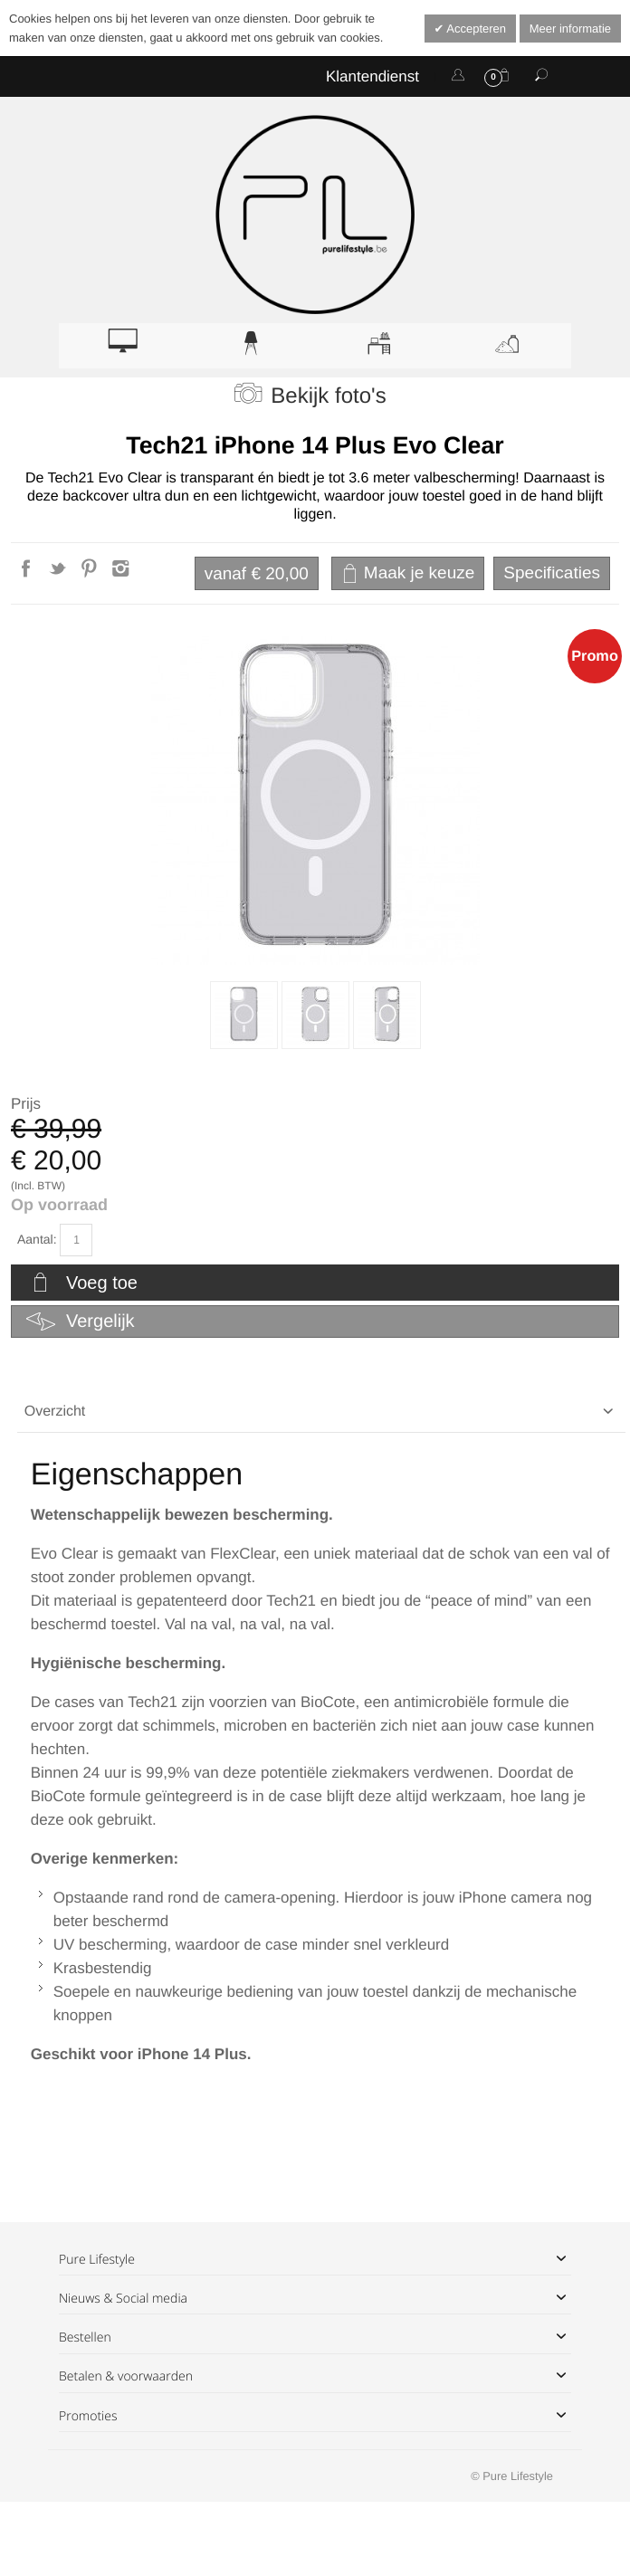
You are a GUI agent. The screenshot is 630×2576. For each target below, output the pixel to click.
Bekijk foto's (328, 396)
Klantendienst (372, 76)
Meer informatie (570, 28)
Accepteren (475, 28)
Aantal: (37, 1239)
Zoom (315, 800)
